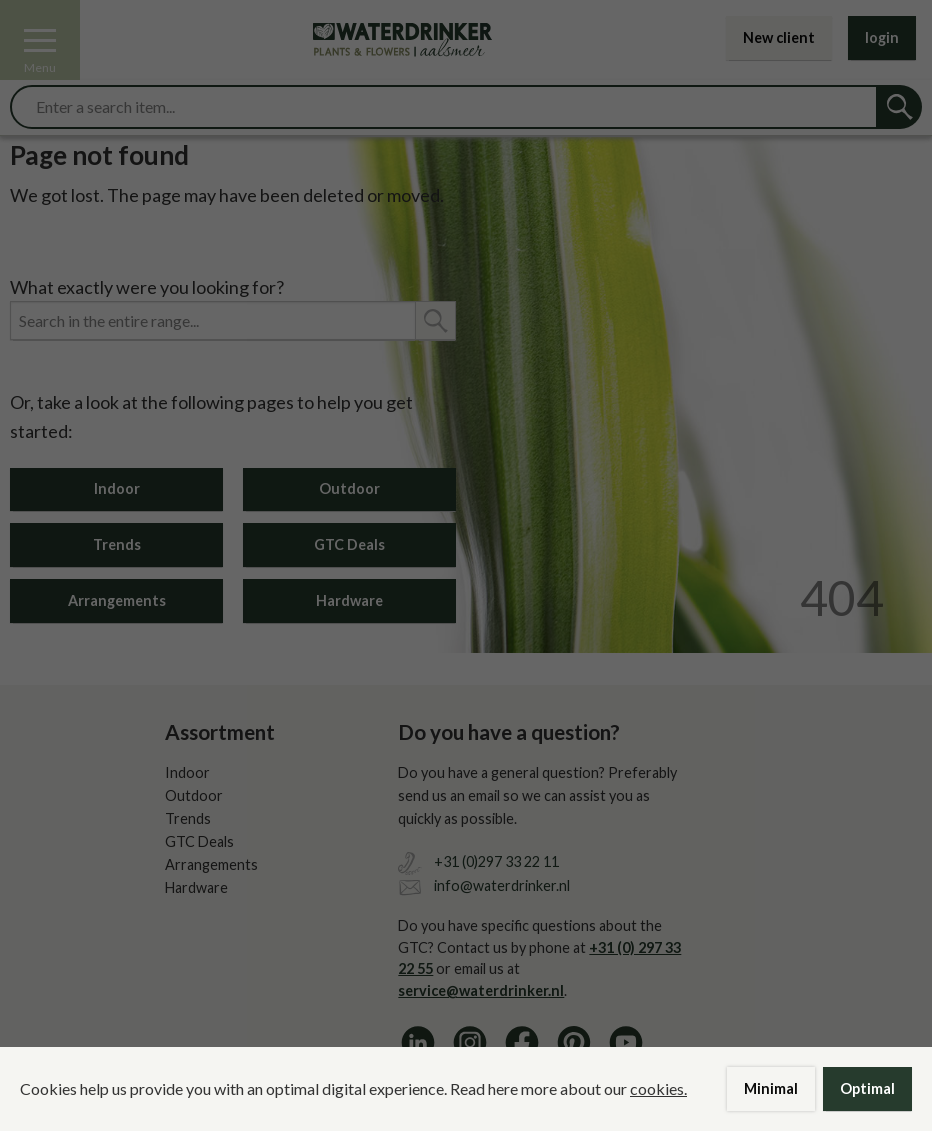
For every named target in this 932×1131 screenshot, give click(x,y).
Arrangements (117, 600)
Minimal (771, 1088)
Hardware (349, 600)
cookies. (658, 1088)
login (882, 37)
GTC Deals (349, 544)
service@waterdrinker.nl (481, 990)
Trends (117, 544)
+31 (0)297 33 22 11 (496, 861)
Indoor (117, 488)
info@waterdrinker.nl (502, 885)
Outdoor (349, 488)
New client (779, 37)
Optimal (867, 1088)
